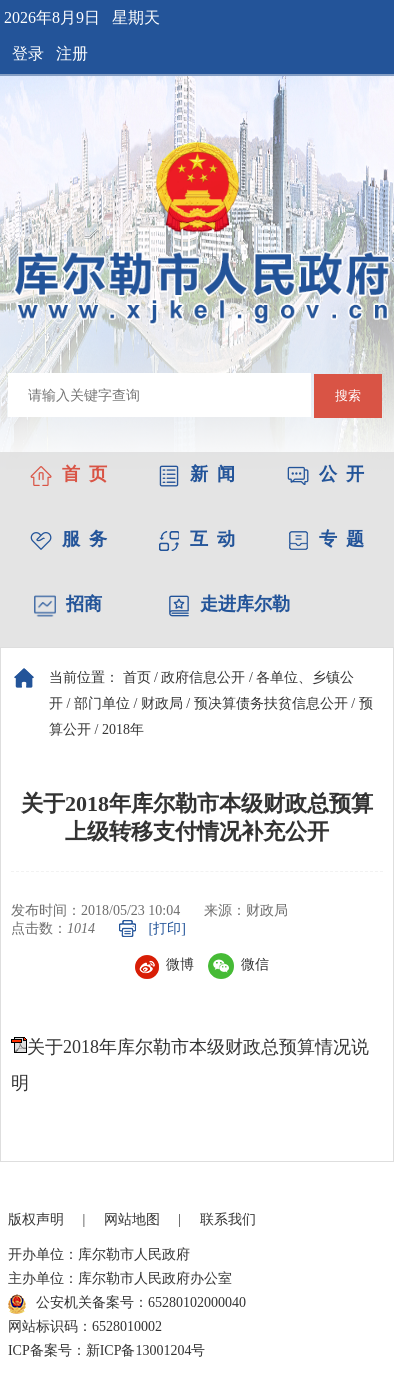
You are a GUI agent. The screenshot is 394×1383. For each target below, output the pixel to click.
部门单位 (102, 703)
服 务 (68, 539)
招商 (68, 604)
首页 (137, 677)
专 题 (325, 539)
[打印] (167, 928)
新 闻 (196, 474)
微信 (238, 964)
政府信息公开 (203, 677)
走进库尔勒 (229, 604)
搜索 (348, 395)
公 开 (325, 474)
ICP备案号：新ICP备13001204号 (107, 1350)
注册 (72, 53)
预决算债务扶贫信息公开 (271, 703)
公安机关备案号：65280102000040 (127, 1304)
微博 (164, 964)
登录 (28, 53)
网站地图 (132, 1219)
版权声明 (36, 1219)
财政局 (162, 703)
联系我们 (228, 1219)
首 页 (68, 474)
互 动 (196, 539)
